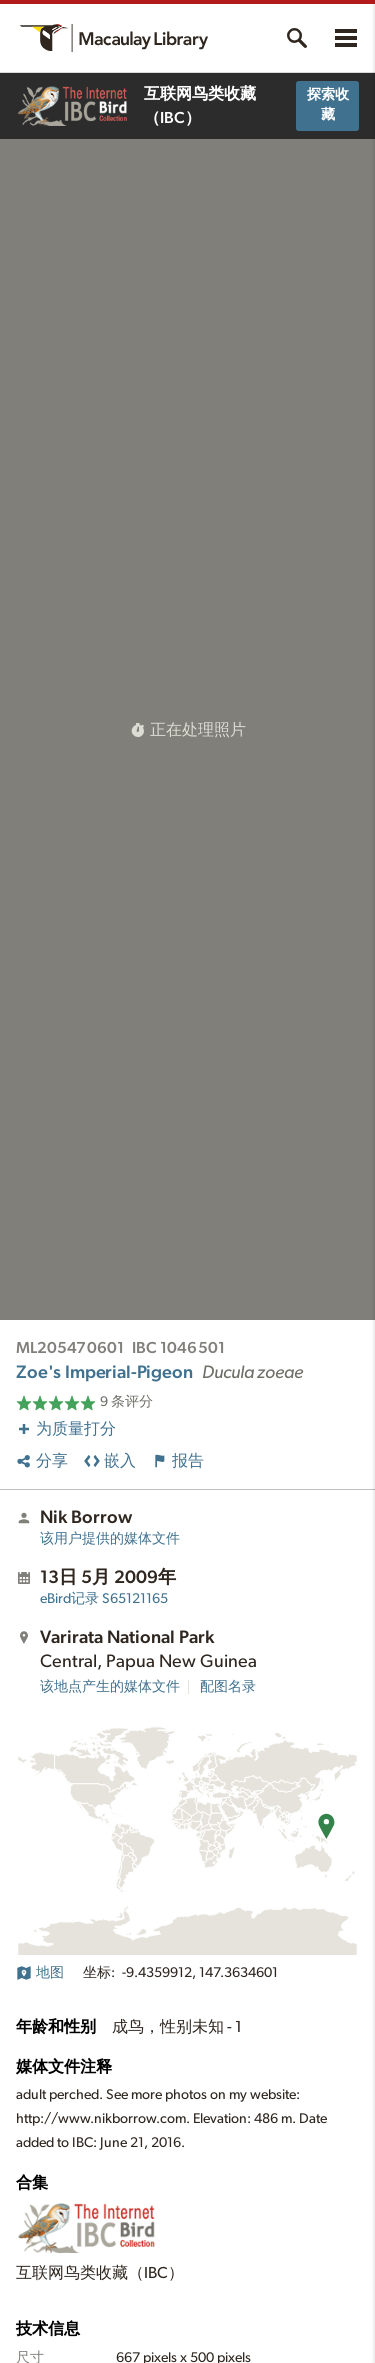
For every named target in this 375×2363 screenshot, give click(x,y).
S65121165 (104, 1599)
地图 (40, 1973)
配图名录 (228, 1687)
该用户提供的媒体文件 (110, 1539)
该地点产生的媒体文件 (110, 1687)
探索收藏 (328, 105)
